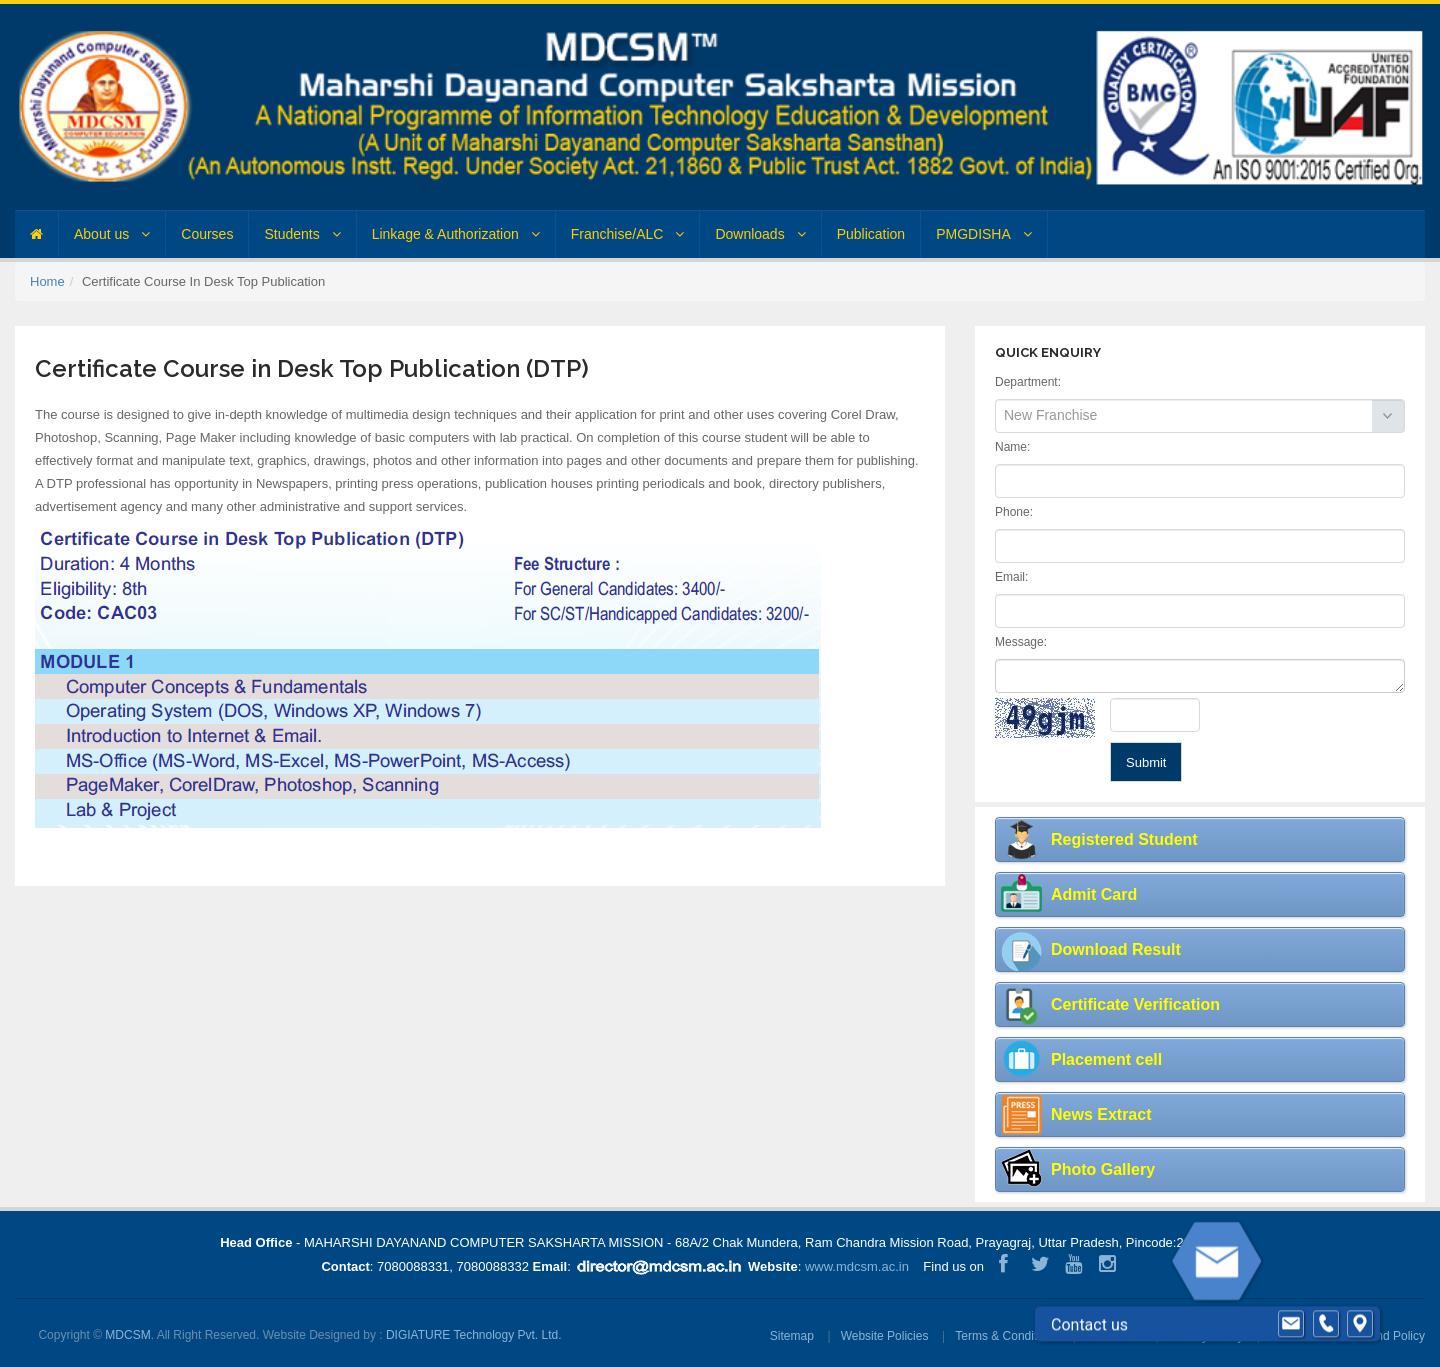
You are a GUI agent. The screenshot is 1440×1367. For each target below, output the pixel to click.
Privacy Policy (1206, 1336)
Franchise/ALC (628, 234)
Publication (871, 234)
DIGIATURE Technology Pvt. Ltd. (474, 1335)
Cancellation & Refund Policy (1347, 1336)
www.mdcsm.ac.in (857, 1266)
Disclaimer (1114, 1336)
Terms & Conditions (1007, 1336)
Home (47, 281)
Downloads (760, 234)
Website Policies (885, 1336)
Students (302, 234)
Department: (1028, 382)
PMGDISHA (984, 234)
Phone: (1014, 512)
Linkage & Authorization (456, 234)
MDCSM (127, 1335)
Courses (207, 234)
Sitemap (792, 1336)
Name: (1012, 447)
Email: (1011, 577)
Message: (1021, 642)
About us (112, 234)
